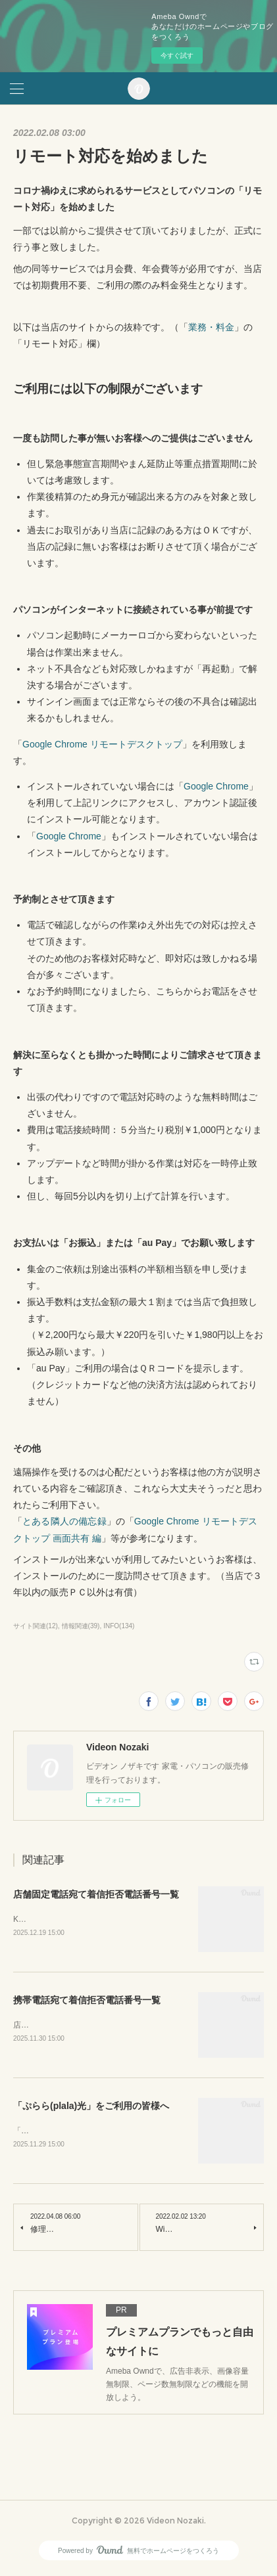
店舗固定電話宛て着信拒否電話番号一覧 (96, 1894)
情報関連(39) (81, 1626)
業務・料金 (211, 327)
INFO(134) (118, 1626)
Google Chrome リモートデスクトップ (102, 744)
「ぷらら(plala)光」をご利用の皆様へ (91, 2107)
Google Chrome (216, 786)
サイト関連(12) (35, 1626)
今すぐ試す (177, 55)
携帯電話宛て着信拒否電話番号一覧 (87, 2000)
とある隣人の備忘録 (64, 1521)
